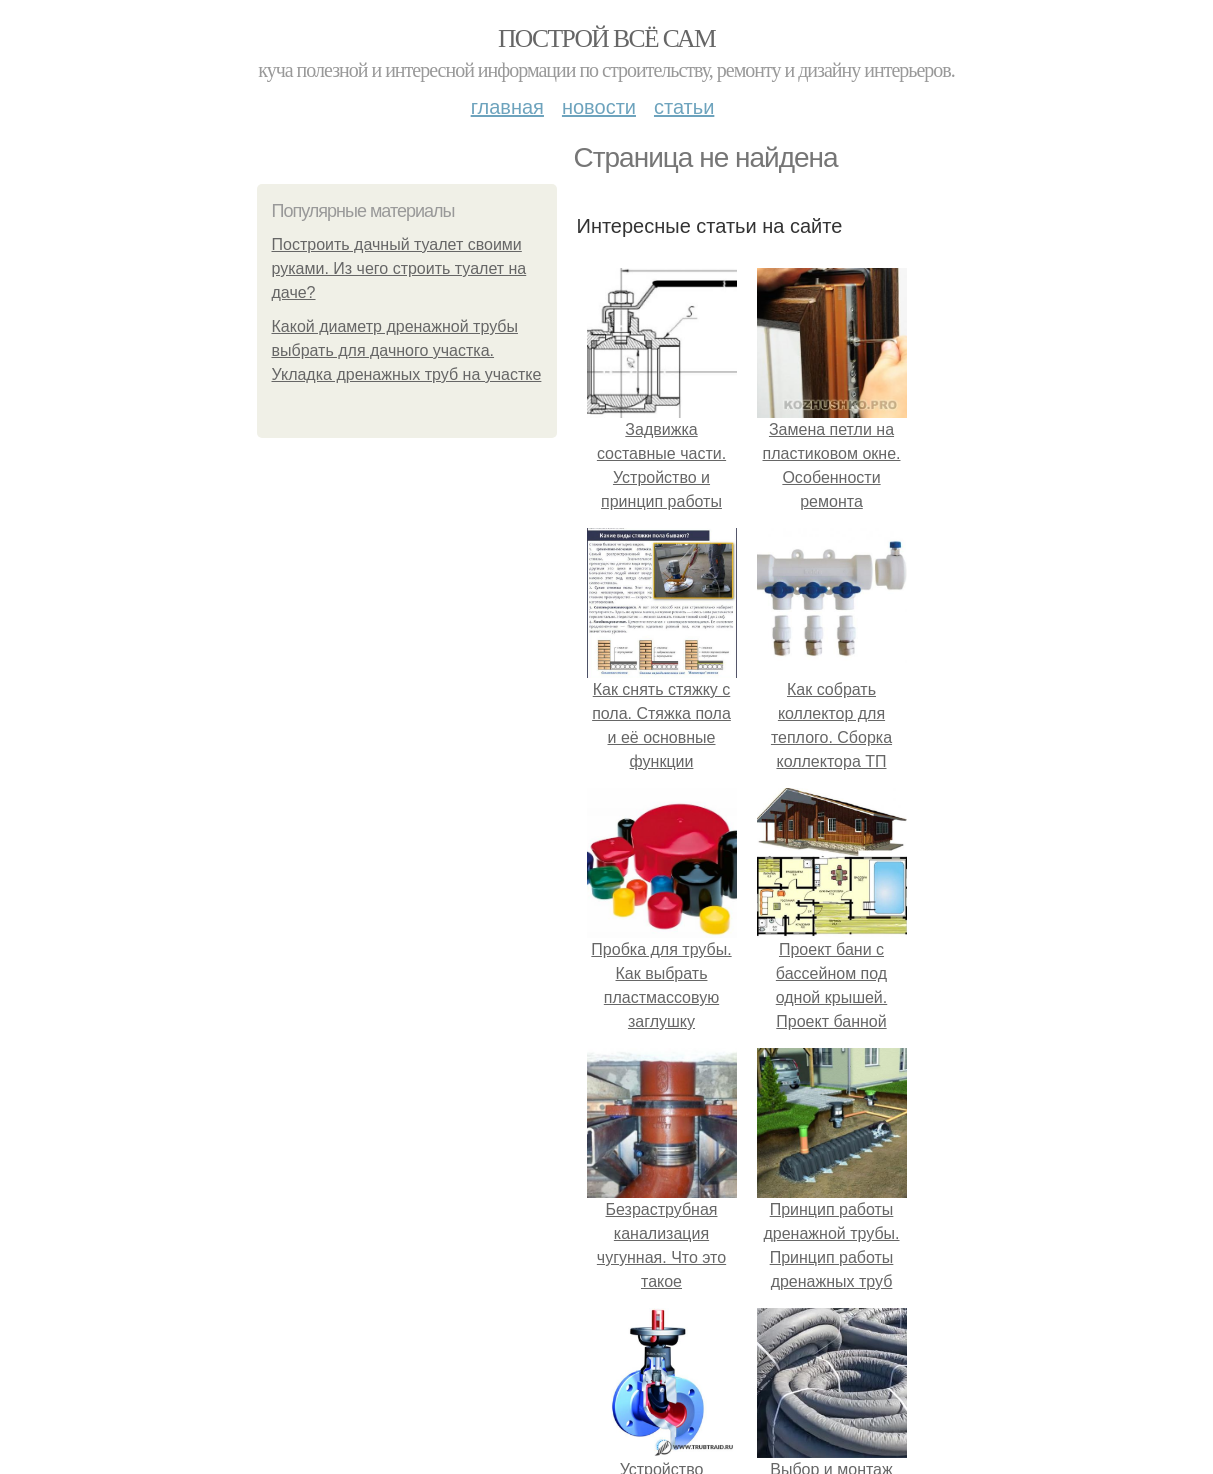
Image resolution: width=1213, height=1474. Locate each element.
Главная (507, 107)
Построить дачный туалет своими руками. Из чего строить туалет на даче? (399, 268)
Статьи (684, 107)
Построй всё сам (606, 38)
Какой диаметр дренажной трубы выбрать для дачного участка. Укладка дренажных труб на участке (407, 350)
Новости (599, 107)
